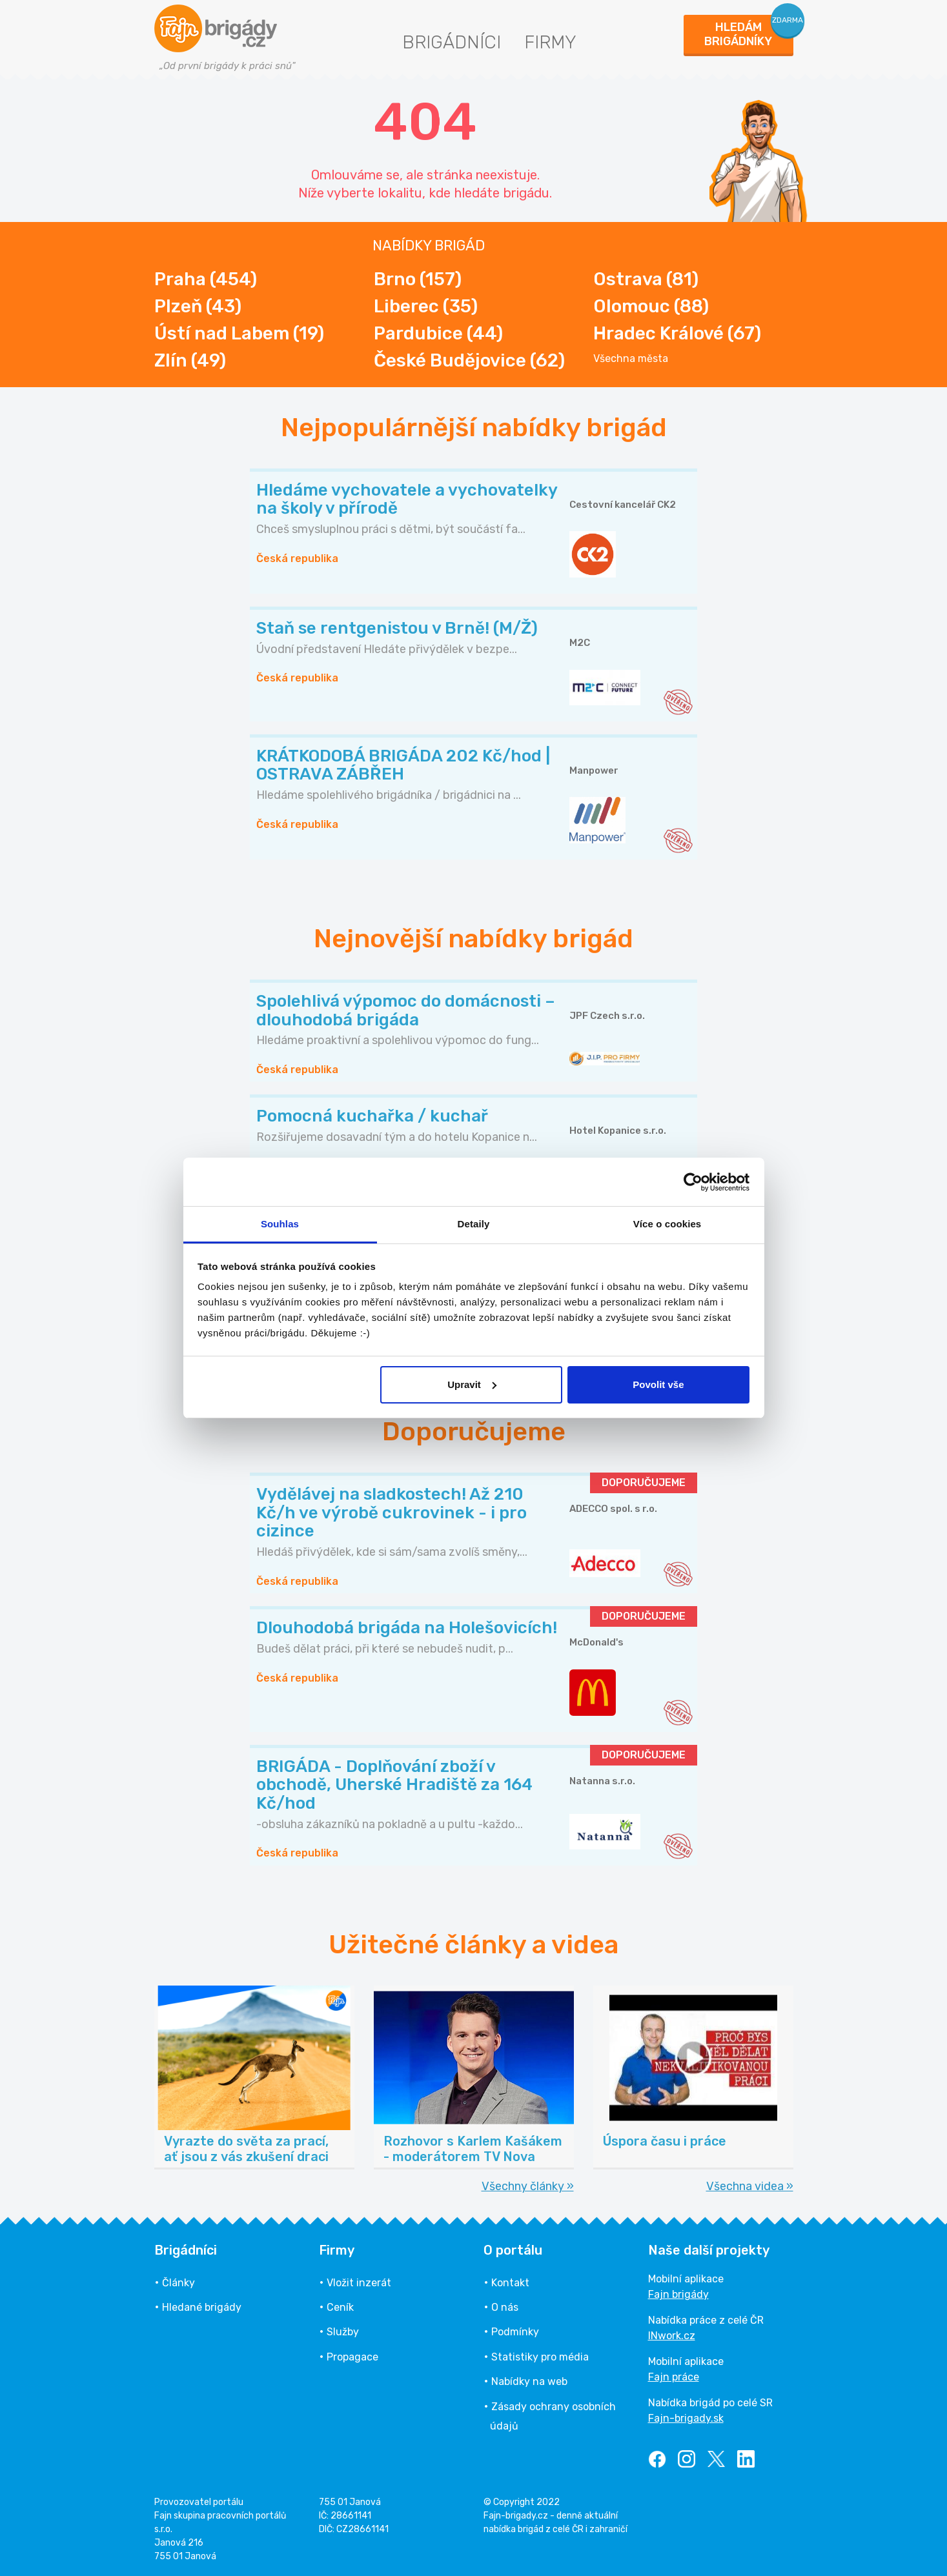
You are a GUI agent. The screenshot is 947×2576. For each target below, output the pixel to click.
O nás (504, 2307)
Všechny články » (528, 2186)
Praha (205, 279)
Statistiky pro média (540, 2357)
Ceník (340, 2307)
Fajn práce (673, 2377)
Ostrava (645, 279)
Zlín (190, 360)
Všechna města (630, 359)
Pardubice (438, 333)
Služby (343, 2332)
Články (178, 2283)
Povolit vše (658, 1384)
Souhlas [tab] (280, 1223)
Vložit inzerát (359, 2283)
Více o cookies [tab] (667, 1223)
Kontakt (510, 2283)
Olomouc (651, 306)
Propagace (352, 2357)
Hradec (677, 333)
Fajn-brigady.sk (686, 2418)
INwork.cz (671, 2335)
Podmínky (515, 2332)
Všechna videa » (749, 2186)
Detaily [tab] (474, 1223)
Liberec (426, 306)
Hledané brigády (201, 2307)
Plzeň (197, 306)
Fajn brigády (678, 2294)
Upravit (471, 1384)
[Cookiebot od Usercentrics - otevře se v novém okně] (692, 1182)
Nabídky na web (529, 2381)
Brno (418, 279)
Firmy (550, 42)
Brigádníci (451, 42)
